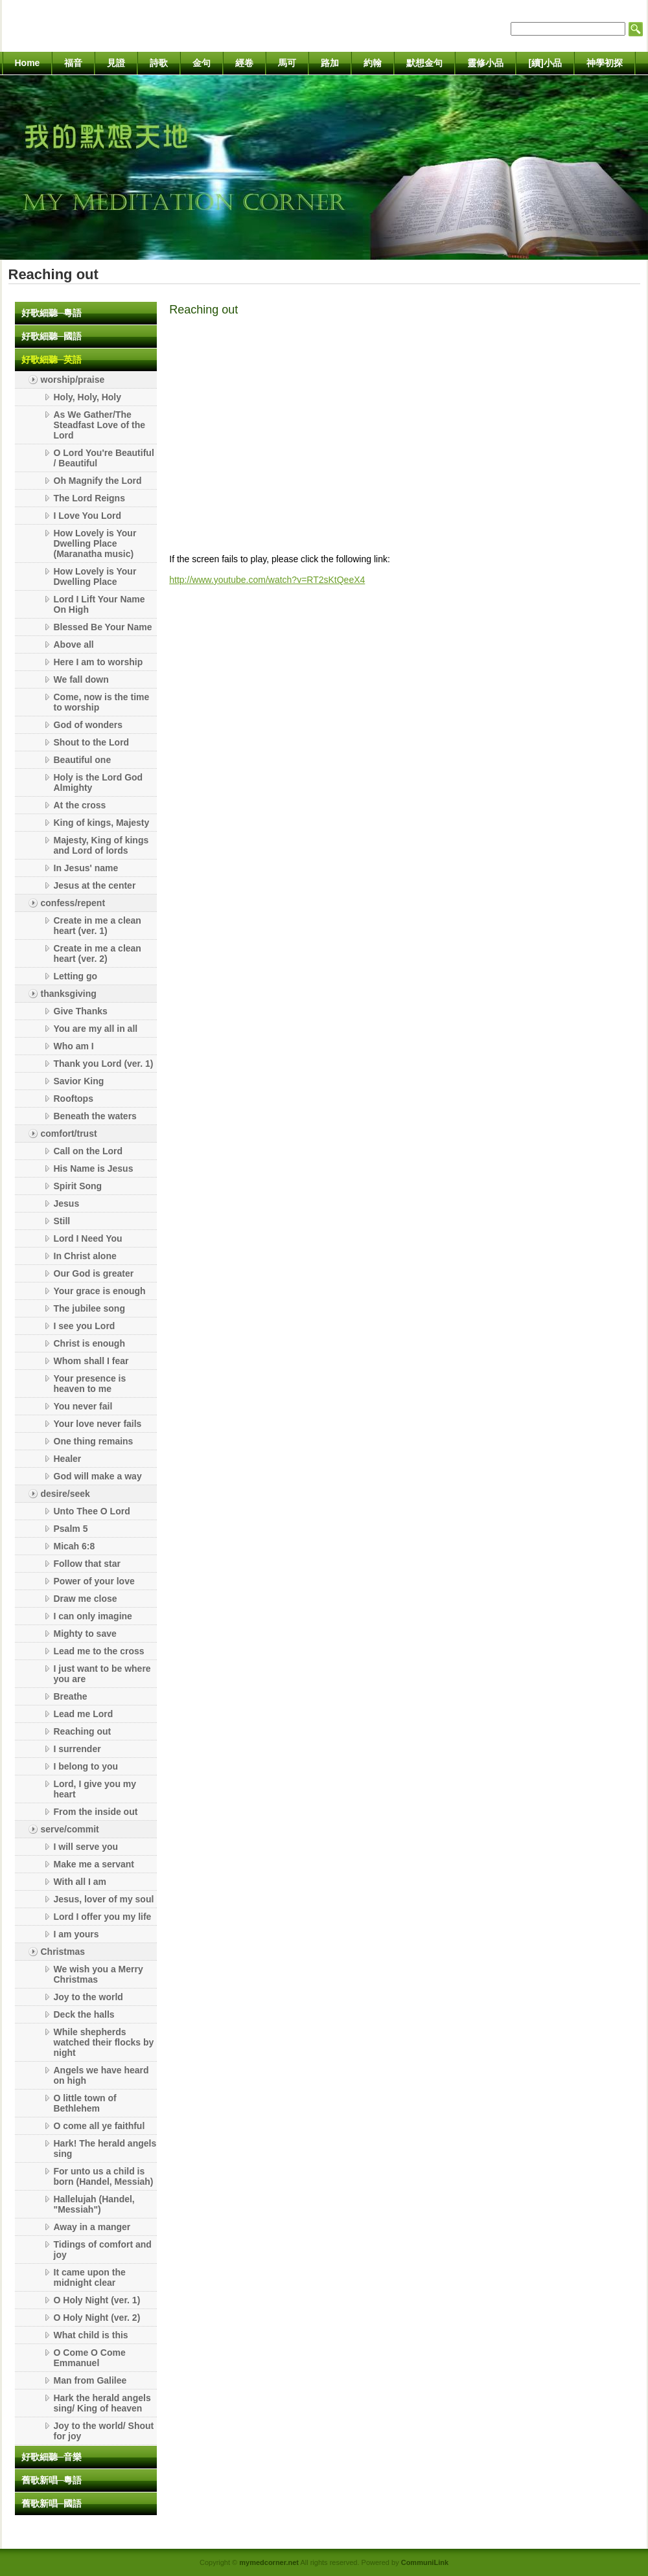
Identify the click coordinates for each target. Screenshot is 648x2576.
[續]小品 (544, 63)
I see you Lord (84, 1326)
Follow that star (87, 1563)
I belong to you (86, 1766)
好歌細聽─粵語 (51, 313)
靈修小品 (485, 63)
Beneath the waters (95, 1116)
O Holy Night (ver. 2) (97, 2317)
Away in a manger (92, 2227)
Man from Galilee (90, 2380)
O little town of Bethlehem (85, 2103)
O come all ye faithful (99, 2126)
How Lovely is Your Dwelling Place (95, 576)
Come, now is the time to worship (102, 702)
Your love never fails (98, 1424)
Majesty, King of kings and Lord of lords (101, 845)
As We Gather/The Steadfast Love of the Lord (100, 424)
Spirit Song (78, 1186)
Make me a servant (94, 1864)
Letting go (76, 976)
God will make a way (98, 1476)
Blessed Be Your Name (103, 627)
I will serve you (86, 1846)
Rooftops (73, 1098)
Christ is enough (89, 1343)
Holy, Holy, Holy (88, 397)
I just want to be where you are (102, 1673)
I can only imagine (93, 1616)
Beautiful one (82, 760)
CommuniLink (424, 2562)
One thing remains (93, 1441)
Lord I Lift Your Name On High (99, 604)
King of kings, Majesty (102, 822)
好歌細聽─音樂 (51, 2457)
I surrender (77, 1749)
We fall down (81, 679)
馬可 (287, 63)
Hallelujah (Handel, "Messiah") (94, 2204)
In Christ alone (85, 1256)
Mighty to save (85, 1633)
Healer (68, 1458)
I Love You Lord (88, 515)
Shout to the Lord (92, 742)
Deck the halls (84, 2014)
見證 (116, 63)
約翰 (373, 63)
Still (62, 1221)
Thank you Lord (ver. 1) (104, 1063)
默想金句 (424, 63)
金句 (201, 63)
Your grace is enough (100, 1291)
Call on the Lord (88, 1151)
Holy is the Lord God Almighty (98, 782)
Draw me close (85, 1598)
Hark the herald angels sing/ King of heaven (102, 2403)
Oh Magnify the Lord (98, 480)
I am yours (76, 1934)
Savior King (79, 1081)
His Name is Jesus (93, 1168)
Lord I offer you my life (103, 1916)
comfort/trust (69, 1133)
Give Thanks (81, 1011)
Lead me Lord (83, 1714)
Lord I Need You (88, 1238)
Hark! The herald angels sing (105, 2148)
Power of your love (94, 1581)
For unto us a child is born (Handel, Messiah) (104, 2176)
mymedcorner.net (269, 2562)
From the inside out (96, 1812)
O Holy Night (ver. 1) (97, 2300)
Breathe (70, 1696)
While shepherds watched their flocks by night (104, 2042)
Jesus (67, 1203)
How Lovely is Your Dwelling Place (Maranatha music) (95, 543)
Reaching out (82, 1731)
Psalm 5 (71, 1528)
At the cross (80, 805)
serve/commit (70, 1829)
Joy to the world (88, 1997)
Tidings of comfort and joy (103, 2249)
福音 (73, 63)
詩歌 (159, 63)
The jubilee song (89, 1308)
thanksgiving (69, 993)
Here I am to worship (98, 662)
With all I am (80, 1881)
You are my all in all (96, 1028)
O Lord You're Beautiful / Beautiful (104, 458)
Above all (74, 644)
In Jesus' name (86, 868)
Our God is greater (94, 1273)
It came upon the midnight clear (90, 2277)
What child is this (91, 2335)
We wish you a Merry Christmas (98, 1974)
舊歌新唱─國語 (51, 2503)
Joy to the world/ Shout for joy (104, 2431)
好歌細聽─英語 (51, 359)
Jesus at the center (95, 885)
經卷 (244, 63)
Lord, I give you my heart (95, 1789)
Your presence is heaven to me (90, 1383)
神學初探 (604, 63)
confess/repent (73, 903)
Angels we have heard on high (101, 2075)
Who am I (74, 1046)
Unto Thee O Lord (92, 1511)
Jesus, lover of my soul (104, 1899)
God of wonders (88, 725)
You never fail (83, 1406)
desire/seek (65, 1493)
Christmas (63, 1951)
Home (27, 63)
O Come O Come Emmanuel (90, 2357)
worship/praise (73, 379)
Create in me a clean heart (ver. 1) (97, 925)
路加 (330, 63)
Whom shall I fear (91, 1361)
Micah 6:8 (74, 1546)
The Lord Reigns (89, 498)
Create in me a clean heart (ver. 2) (97, 953)
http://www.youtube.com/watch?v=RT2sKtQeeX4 (267, 580)
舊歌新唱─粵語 (51, 2480)
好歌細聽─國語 (51, 336)
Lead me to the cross (99, 1651)
